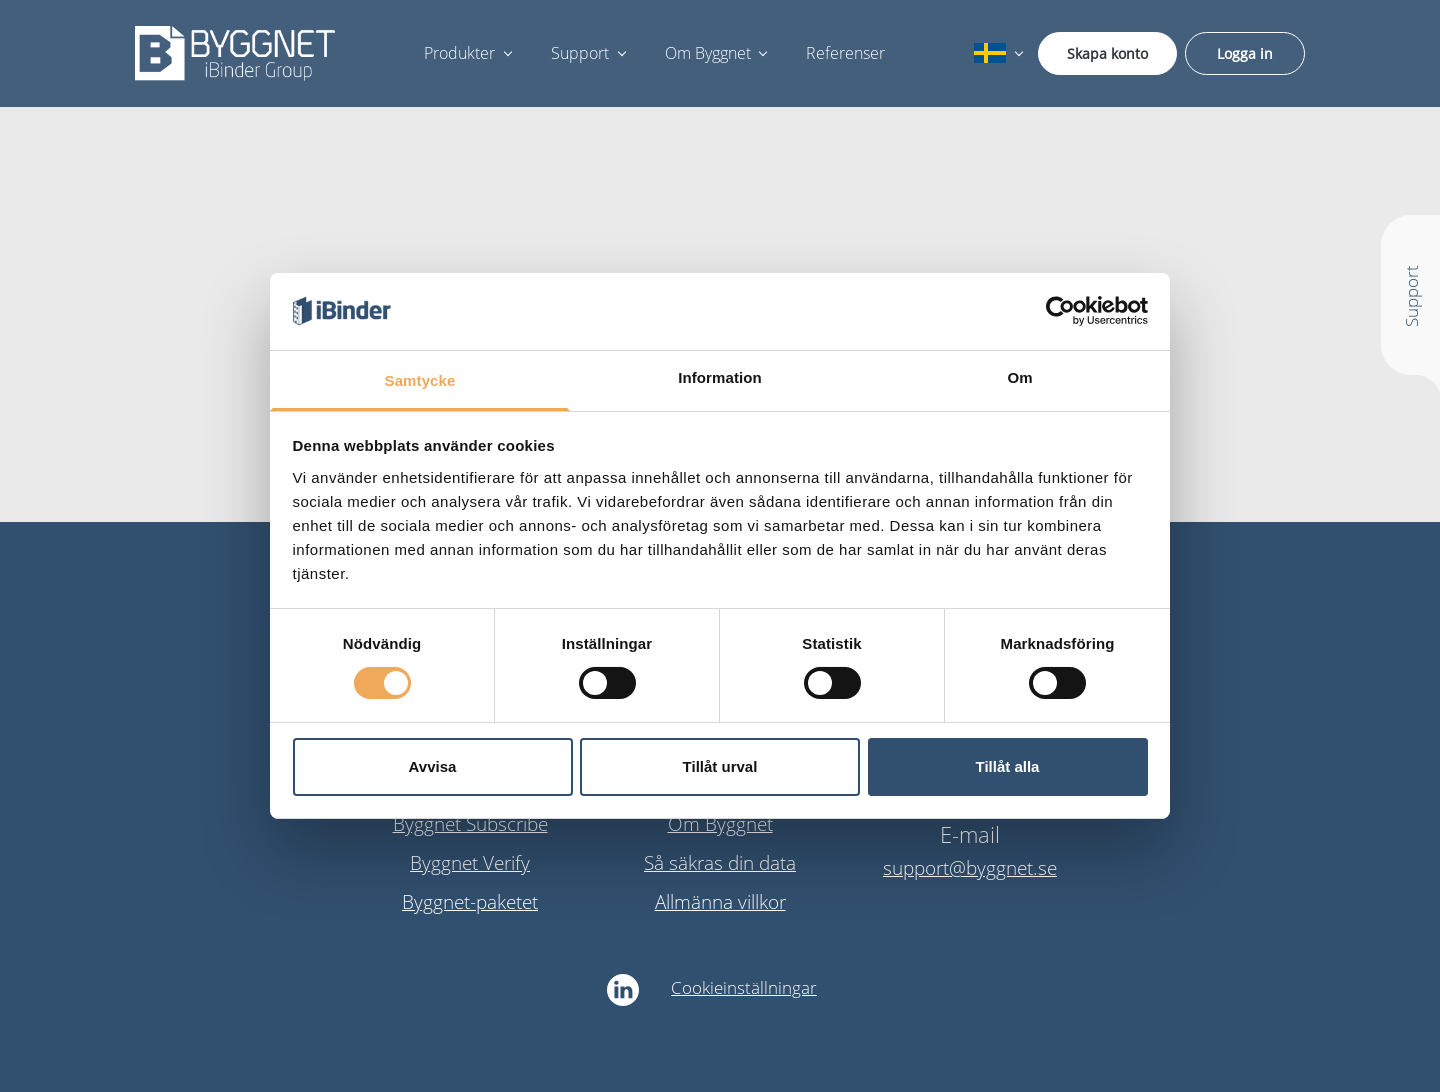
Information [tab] (720, 377)
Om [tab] (1019, 377)
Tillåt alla (1008, 766)
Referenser (845, 53)
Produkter (459, 53)
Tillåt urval (720, 766)
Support (580, 53)
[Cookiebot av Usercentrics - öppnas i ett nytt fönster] (1060, 311)
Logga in (1245, 53)
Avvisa (433, 766)
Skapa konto (1107, 53)
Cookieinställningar (744, 987)
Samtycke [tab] (420, 380)
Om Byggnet (708, 53)
